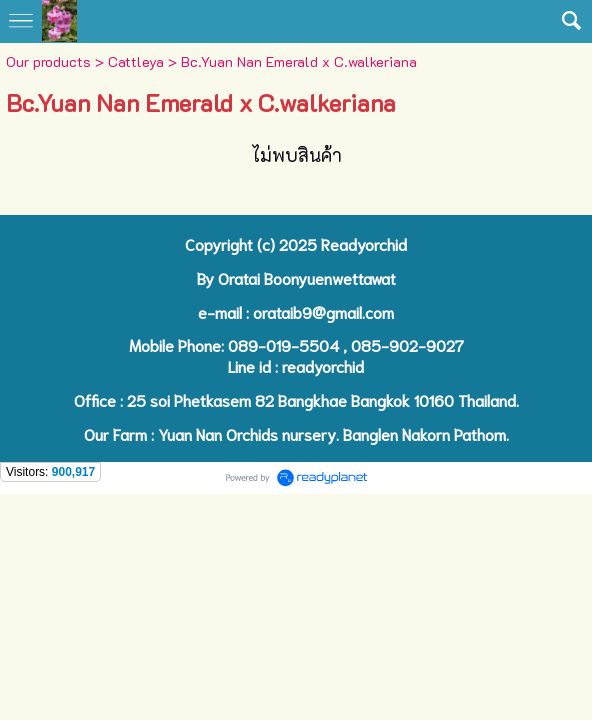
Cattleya (136, 61)
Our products (48, 61)
